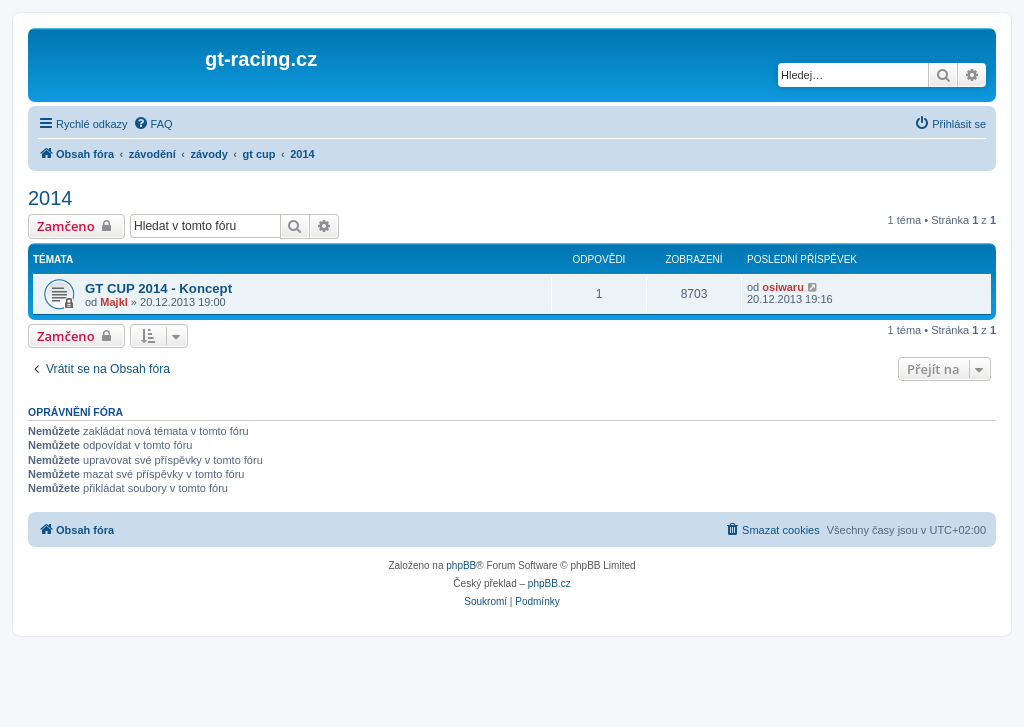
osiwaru (783, 287)
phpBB (461, 565)
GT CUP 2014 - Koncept (158, 288)
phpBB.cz (549, 583)
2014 (50, 198)
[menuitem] (153, 124)
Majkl (114, 302)
